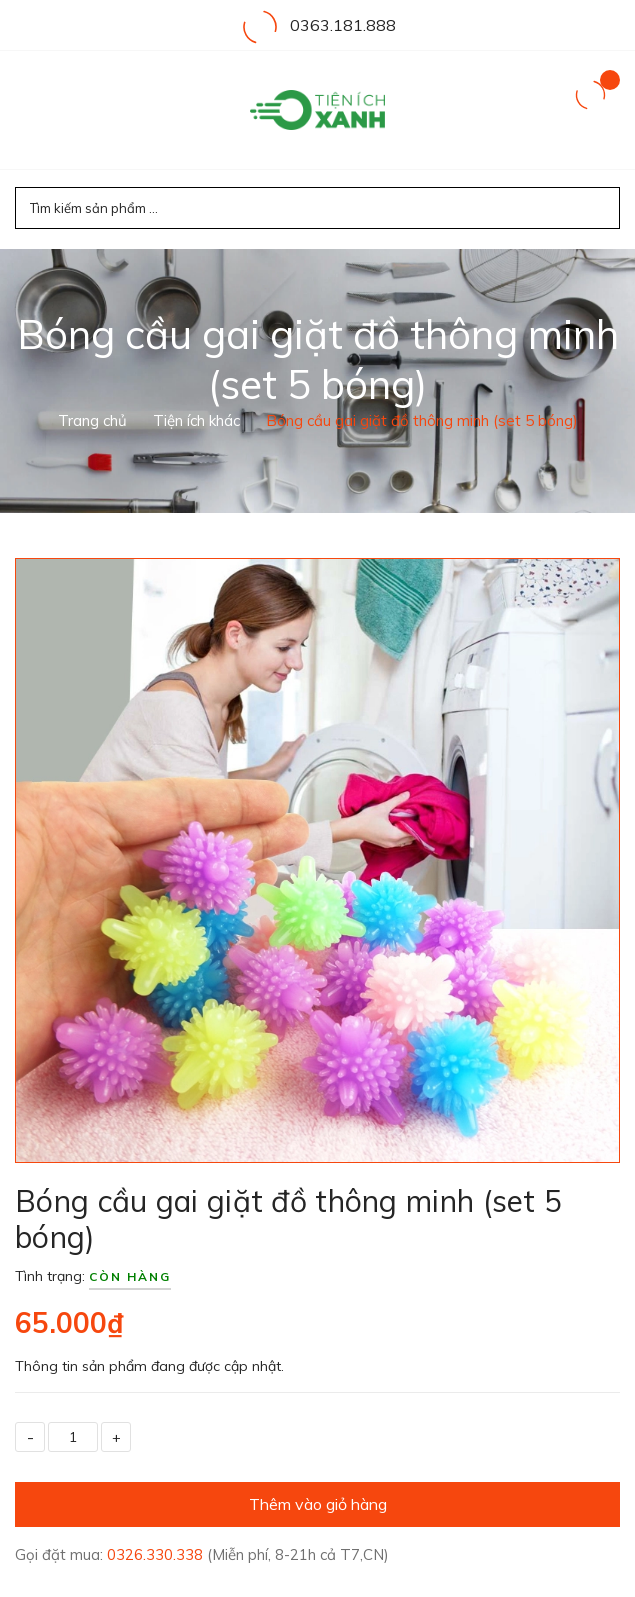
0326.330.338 (157, 1554)
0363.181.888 (343, 25)
